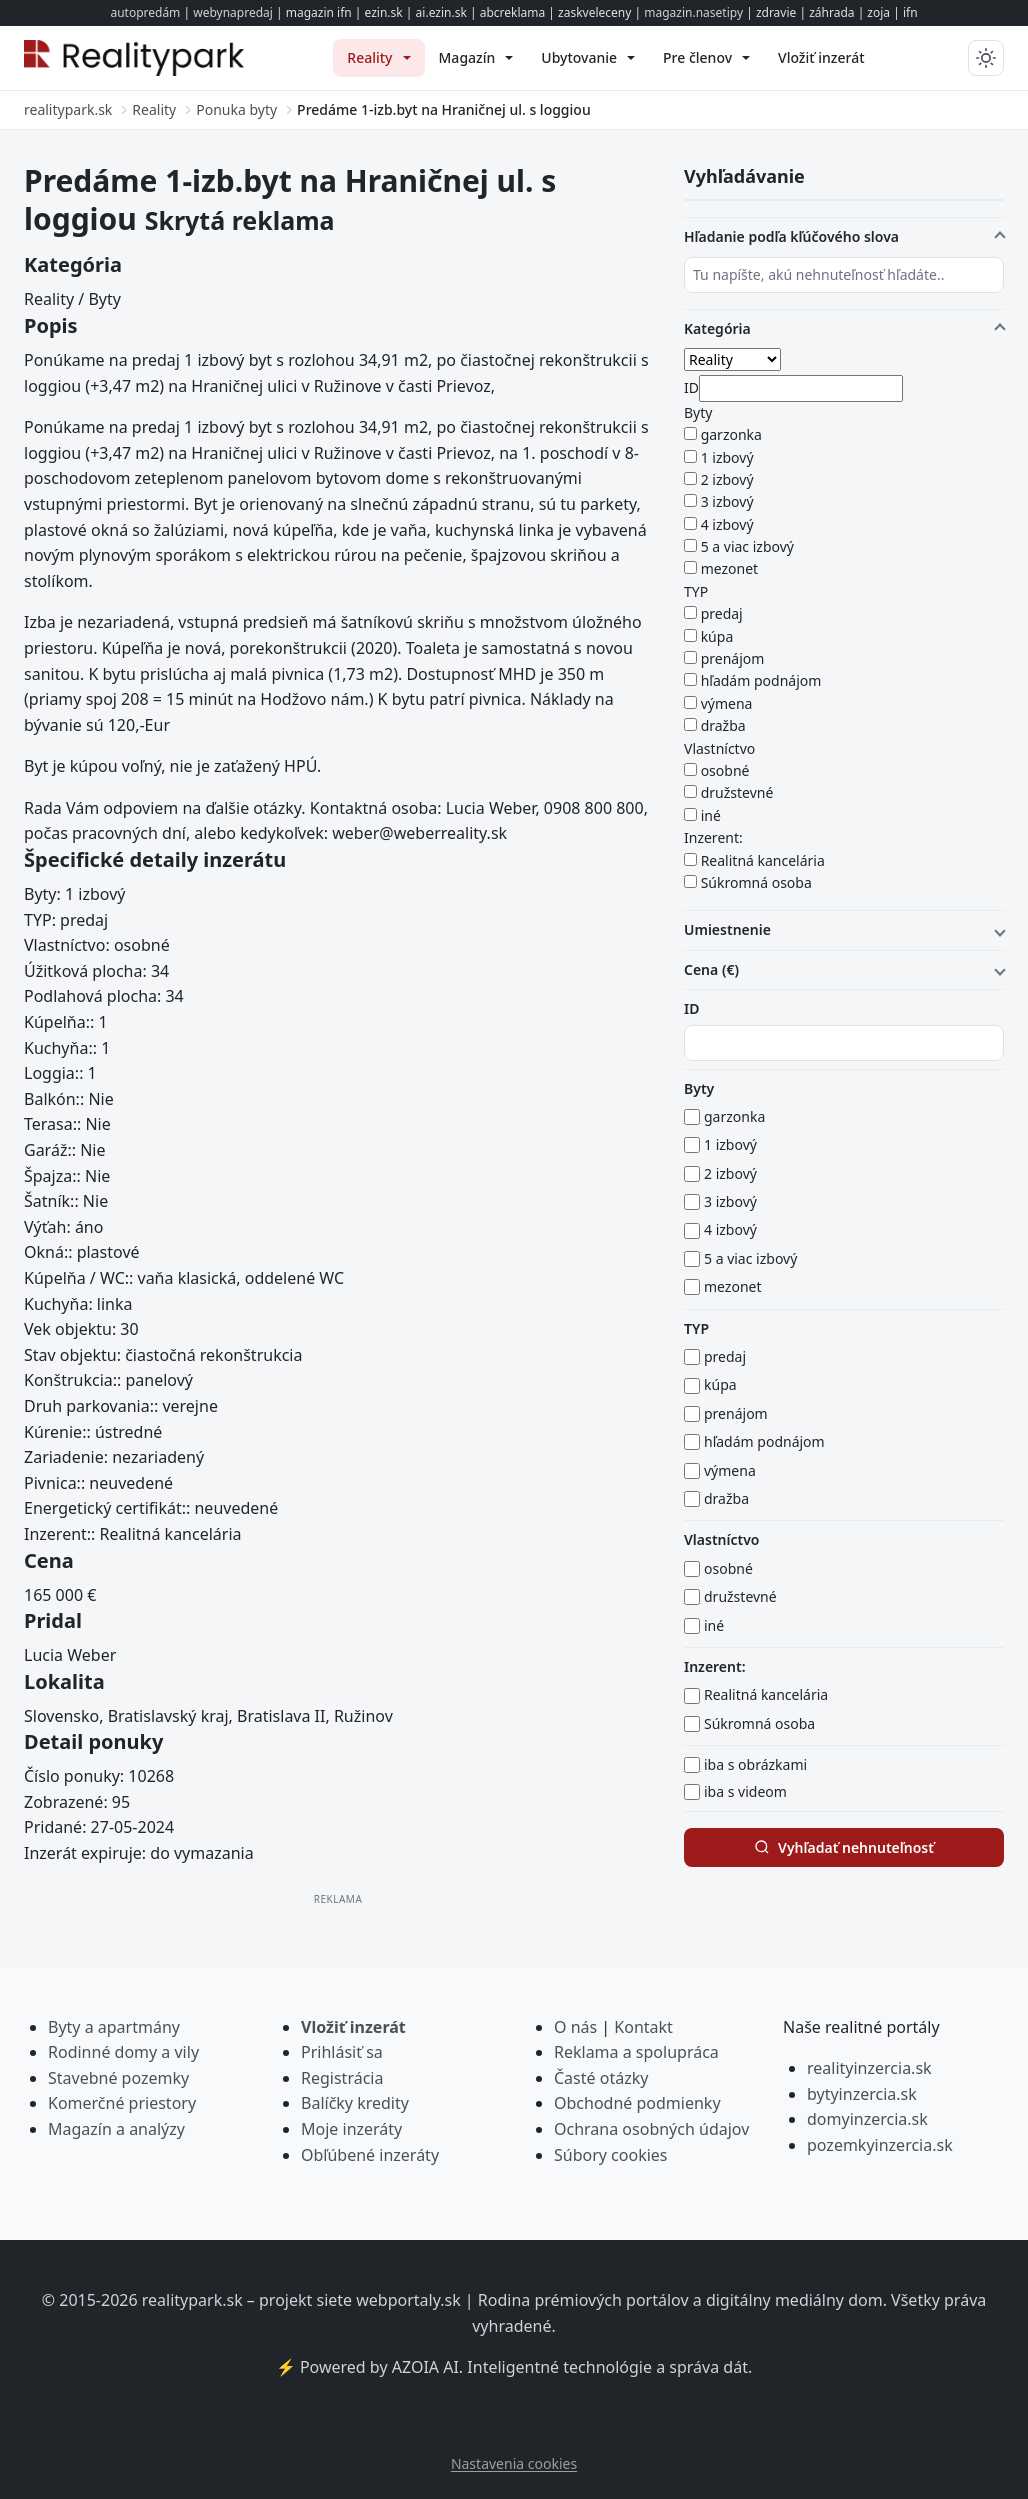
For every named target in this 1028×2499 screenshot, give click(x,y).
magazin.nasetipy (693, 12)
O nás (575, 2027)
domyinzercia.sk (867, 2119)
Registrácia (342, 2078)
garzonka (731, 434)
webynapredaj (233, 12)
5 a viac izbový (747, 546)
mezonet (730, 568)
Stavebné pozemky (118, 2078)
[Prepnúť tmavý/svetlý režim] (986, 58)
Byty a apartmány (114, 2027)
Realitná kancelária (763, 860)
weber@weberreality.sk (419, 833)
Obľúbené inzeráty (370, 2155)
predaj (722, 613)
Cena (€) (711, 969)
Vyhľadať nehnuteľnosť (844, 1847)
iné (711, 815)
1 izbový (727, 457)
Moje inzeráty (351, 2129)
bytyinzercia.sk (862, 2094)
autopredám (145, 12)
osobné (725, 770)
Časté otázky (601, 2078)
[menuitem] (378, 58)
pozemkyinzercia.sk (880, 2145)
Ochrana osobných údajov (651, 2129)
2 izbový (727, 479)
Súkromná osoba (756, 882)
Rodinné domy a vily (123, 2052)
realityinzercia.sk (869, 2068)
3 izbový (727, 501)
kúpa (717, 636)
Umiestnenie (727, 929)
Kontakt (643, 2027)
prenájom (733, 658)
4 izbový (727, 524)
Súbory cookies (611, 2155)
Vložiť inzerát (353, 2027)
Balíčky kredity (355, 2103)
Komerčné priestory (122, 2103)
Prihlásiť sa (342, 2052)
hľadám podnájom (761, 680)
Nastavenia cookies (514, 2463)
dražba (723, 725)
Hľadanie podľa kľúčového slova (791, 236)
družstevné (737, 792)
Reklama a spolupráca (636, 2052)
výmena (727, 703)
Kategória (717, 328)
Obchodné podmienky (637, 2103)
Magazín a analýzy (116, 2129)
